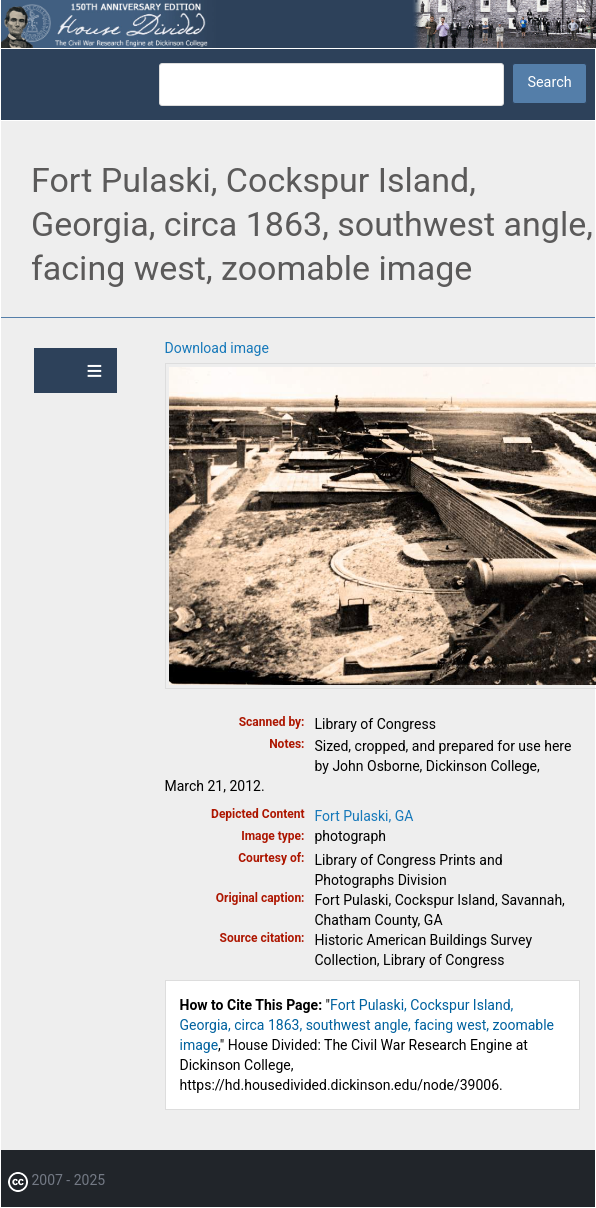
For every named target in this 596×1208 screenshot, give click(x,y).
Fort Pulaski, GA (364, 816)
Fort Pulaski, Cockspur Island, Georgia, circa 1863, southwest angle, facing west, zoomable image (367, 1025)
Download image (217, 348)
